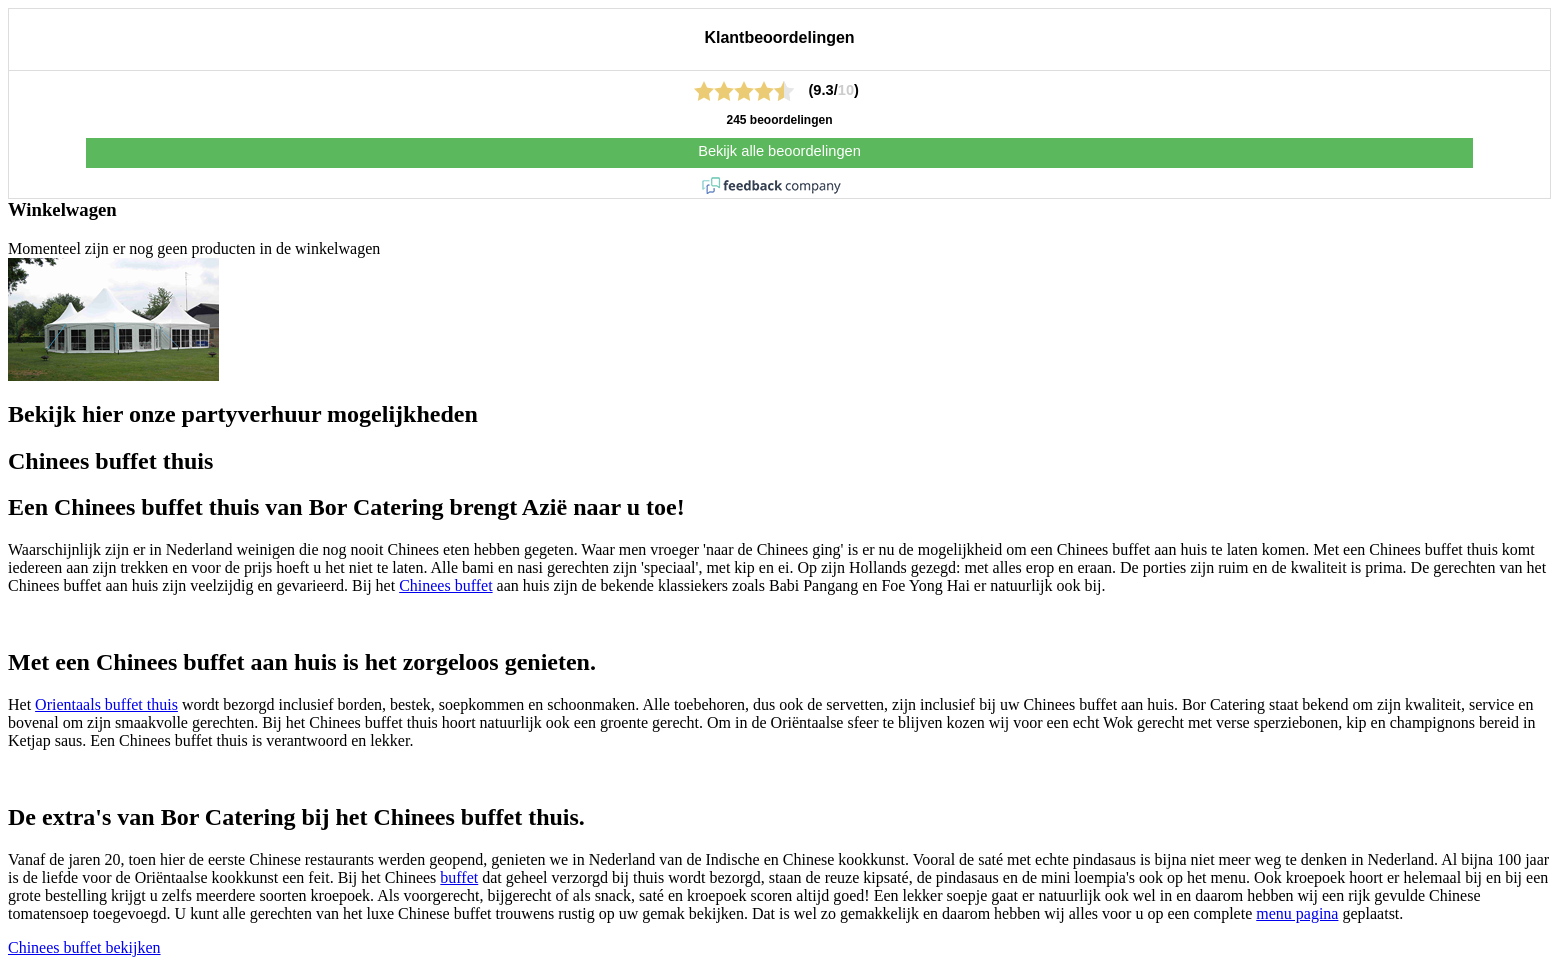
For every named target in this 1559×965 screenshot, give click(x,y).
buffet (459, 877)
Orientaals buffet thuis (106, 704)
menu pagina (1297, 913)
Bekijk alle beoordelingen (779, 151)
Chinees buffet (445, 585)
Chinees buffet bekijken (84, 947)
